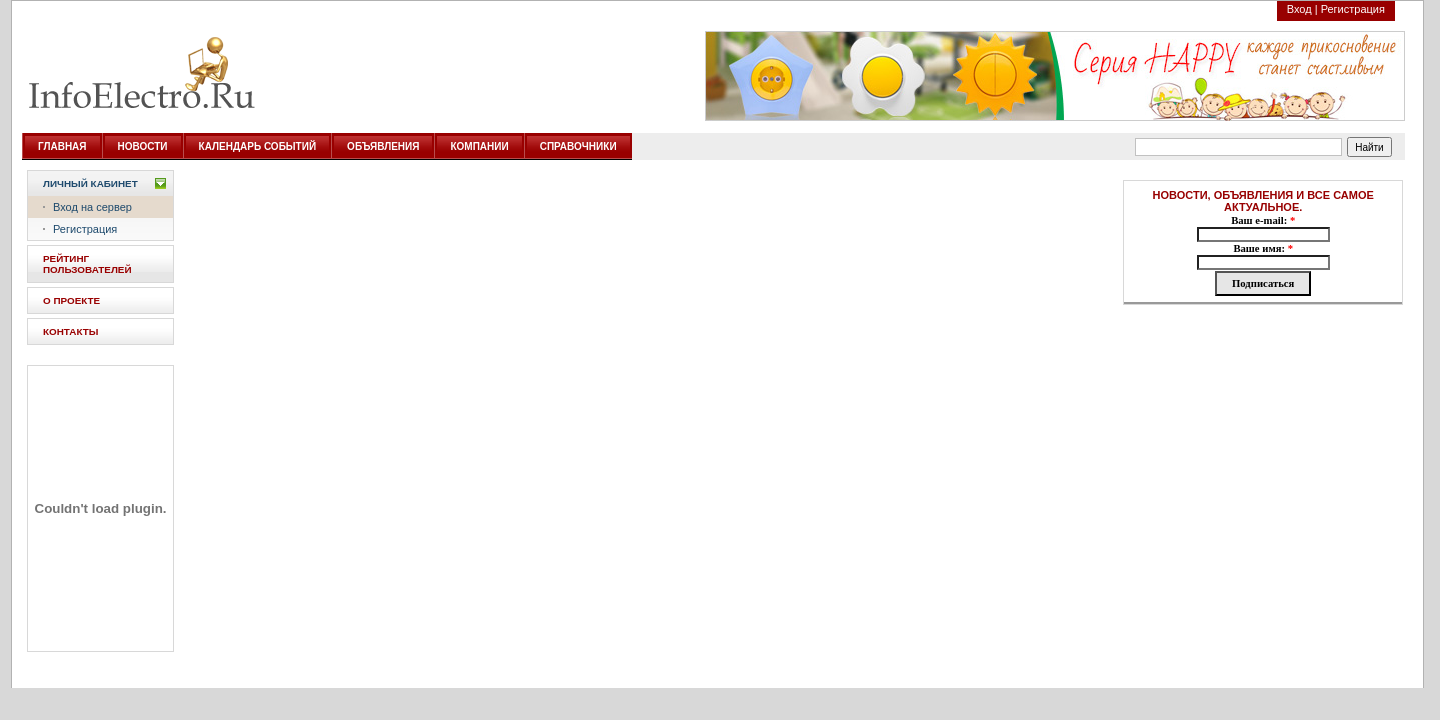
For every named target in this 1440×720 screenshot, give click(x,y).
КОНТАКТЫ (70, 331)
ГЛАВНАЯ (62, 146)
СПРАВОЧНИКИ (578, 146)
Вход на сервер (92, 207)
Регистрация (1353, 9)
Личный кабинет (90, 183)
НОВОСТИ (143, 146)
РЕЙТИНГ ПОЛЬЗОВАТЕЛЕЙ (87, 264)
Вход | (1302, 9)
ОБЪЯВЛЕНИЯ (383, 146)
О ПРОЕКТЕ (71, 300)
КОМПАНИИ (479, 146)
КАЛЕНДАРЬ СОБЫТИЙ (258, 146)
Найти (1369, 147)
